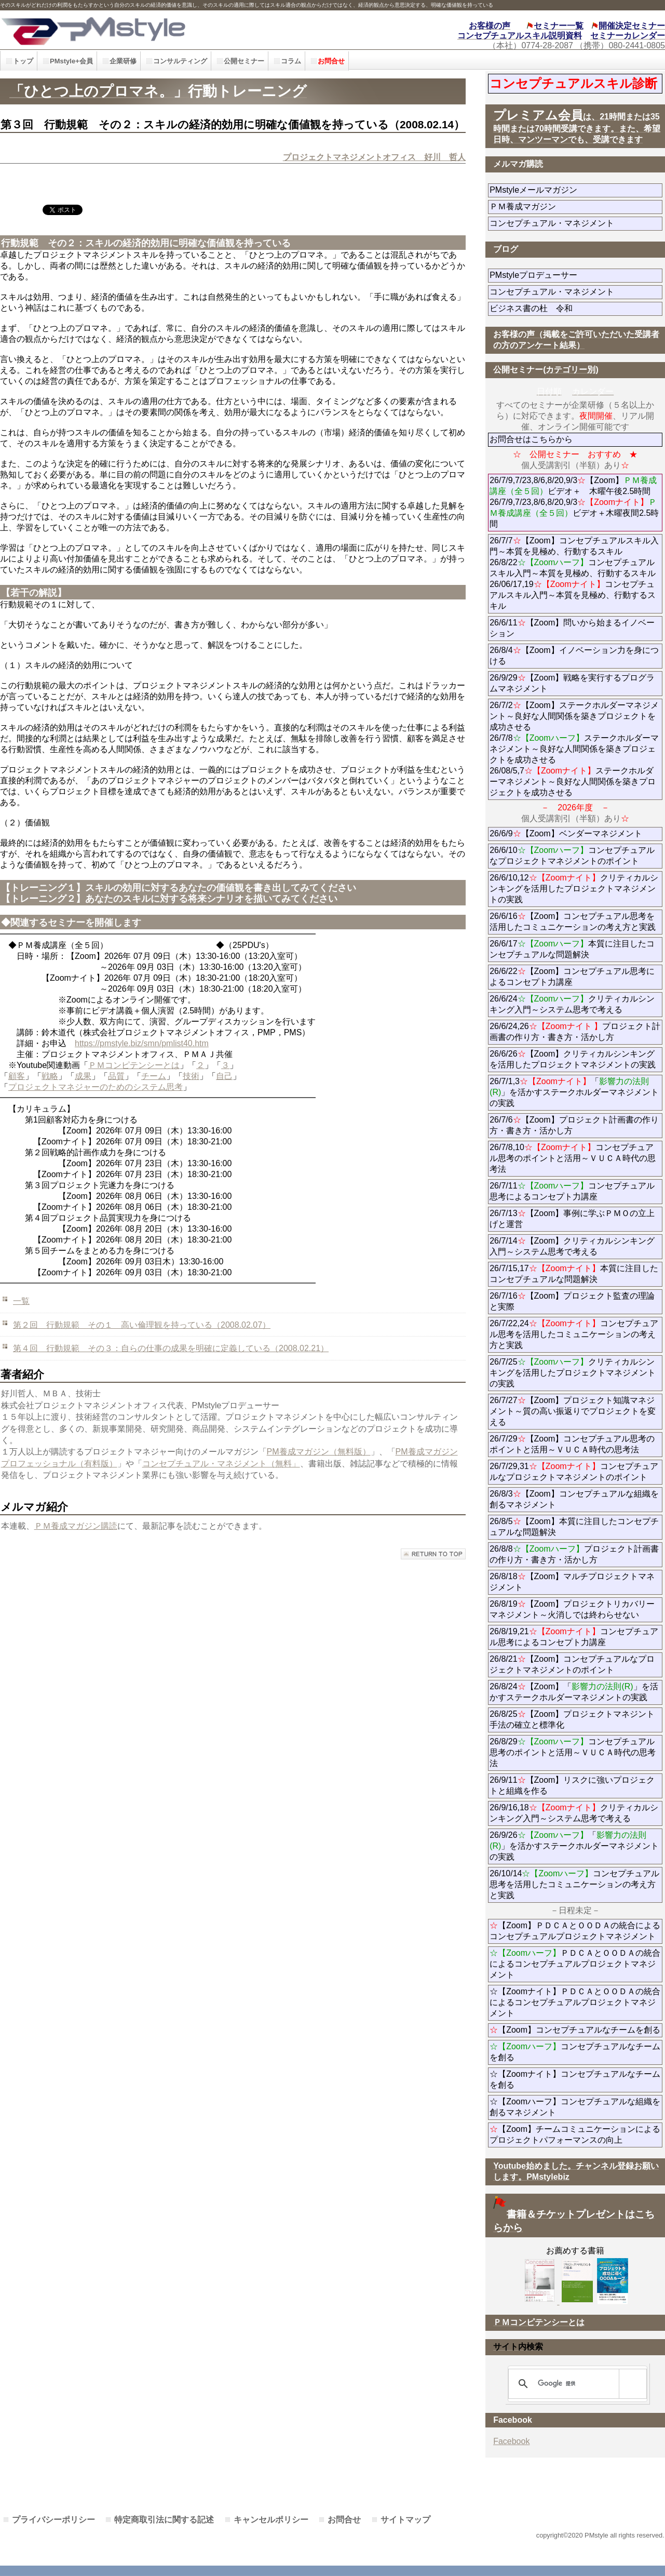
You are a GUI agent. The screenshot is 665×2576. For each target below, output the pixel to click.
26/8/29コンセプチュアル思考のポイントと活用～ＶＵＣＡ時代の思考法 (573, 1752)
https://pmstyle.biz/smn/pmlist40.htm (142, 1043)
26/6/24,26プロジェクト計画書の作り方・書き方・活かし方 (575, 1032)
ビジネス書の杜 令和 (548, 308)
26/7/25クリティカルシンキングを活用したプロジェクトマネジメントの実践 (573, 1372)
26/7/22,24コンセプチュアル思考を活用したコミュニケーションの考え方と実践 (574, 1334)
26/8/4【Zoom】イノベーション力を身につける (574, 655)
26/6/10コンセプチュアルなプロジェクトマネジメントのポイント (572, 855)
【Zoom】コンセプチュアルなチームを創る (575, 2029)
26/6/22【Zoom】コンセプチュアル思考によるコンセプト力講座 (572, 976)
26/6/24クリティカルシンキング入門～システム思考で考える (572, 1004)
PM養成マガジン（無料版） (319, 1451)
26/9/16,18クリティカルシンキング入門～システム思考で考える (574, 1813)
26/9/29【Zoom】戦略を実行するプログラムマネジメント (572, 683)
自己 (224, 1076)
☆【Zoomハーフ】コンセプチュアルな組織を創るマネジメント (575, 2107)
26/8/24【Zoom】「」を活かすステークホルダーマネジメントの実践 (574, 1692)
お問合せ (344, 2519)
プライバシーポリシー (53, 2519)
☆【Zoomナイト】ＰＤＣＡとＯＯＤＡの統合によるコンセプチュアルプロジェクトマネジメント (575, 2002)
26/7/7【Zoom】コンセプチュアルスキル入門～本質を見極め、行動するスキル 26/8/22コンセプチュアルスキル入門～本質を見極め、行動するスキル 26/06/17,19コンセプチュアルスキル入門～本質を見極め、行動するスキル (574, 573)
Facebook (511, 2441)
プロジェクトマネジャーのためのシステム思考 (95, 1087)
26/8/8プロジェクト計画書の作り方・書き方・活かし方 (574, 1554)
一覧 (21, 1301)
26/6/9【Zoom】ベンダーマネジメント (576, 833)
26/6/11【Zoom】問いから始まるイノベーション (572, 628)
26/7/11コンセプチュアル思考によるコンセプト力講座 (572, 1191)
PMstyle (149, 29)
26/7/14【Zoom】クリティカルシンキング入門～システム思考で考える (572, 1246)
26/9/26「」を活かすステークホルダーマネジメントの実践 (574, 1846)
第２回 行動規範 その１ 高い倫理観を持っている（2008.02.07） (141, 1324)
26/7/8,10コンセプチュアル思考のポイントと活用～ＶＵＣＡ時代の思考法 (573, 1158)
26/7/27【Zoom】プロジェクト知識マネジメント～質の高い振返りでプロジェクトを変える (573, 1411)
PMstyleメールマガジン (571, 189)
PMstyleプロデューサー (571, 275)
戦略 (50, 1076)
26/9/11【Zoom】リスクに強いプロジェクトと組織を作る (572, 1785)
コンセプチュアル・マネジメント (576, 223)
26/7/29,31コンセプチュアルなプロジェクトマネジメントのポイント (574, 1471)
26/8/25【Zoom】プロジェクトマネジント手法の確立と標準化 (572, 1719)
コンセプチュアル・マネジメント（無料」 (221, 1463)
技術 (191, 1076)
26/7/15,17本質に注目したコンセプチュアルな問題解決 (574, 1274)
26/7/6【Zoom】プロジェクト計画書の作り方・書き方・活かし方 (574, 1125)
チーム (153, 1076)
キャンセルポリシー (271, 2519)
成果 (83, 1076)
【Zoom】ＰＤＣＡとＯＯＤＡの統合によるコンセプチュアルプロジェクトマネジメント (575, 1931)
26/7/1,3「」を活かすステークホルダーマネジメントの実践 (574, 1092)
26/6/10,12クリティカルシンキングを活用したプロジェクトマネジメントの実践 (574, 888)
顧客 (16, 1076)
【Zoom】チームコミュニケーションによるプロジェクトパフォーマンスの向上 (575, 2134)
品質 (116, 1076)
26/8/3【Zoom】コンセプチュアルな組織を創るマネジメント (574, 1499)
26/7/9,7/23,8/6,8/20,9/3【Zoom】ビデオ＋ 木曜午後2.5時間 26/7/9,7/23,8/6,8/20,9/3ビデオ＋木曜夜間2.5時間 (574, 502)
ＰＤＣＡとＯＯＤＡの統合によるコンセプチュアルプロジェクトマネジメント (575, 1963)
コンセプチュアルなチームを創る (575, 2052)
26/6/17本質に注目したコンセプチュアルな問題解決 (572, 949)
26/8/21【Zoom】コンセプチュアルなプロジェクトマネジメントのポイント (572, 1664)
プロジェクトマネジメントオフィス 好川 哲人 (374, 157)
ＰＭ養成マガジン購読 (75, 1525)
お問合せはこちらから (531, 439)
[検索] (576, 2384)
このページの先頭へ (433, 1554)
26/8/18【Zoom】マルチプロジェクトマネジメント (572, 1582)
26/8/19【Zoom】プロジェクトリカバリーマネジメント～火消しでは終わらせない (576, 1609)
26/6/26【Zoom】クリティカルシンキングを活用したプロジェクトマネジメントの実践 (573, 1059)
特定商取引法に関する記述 (164, 2519)
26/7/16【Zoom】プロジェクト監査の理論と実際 (572, 1301)
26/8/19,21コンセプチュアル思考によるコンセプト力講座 (574, 1637)
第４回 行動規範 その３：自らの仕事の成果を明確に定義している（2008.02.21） (171, 1348)
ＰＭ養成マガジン (576, 206)
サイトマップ (405, 2519)
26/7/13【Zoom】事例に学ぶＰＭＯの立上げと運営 (572, 1219)
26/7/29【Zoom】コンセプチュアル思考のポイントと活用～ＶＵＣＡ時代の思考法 (572, 1444)
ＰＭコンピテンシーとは (134, 1065)
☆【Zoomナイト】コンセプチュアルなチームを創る (575, 2079)
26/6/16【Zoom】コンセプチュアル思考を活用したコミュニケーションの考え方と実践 (573, 921)
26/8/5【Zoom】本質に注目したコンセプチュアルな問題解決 (574, 1527)
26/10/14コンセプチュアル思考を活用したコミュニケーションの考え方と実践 (574, 1884)
